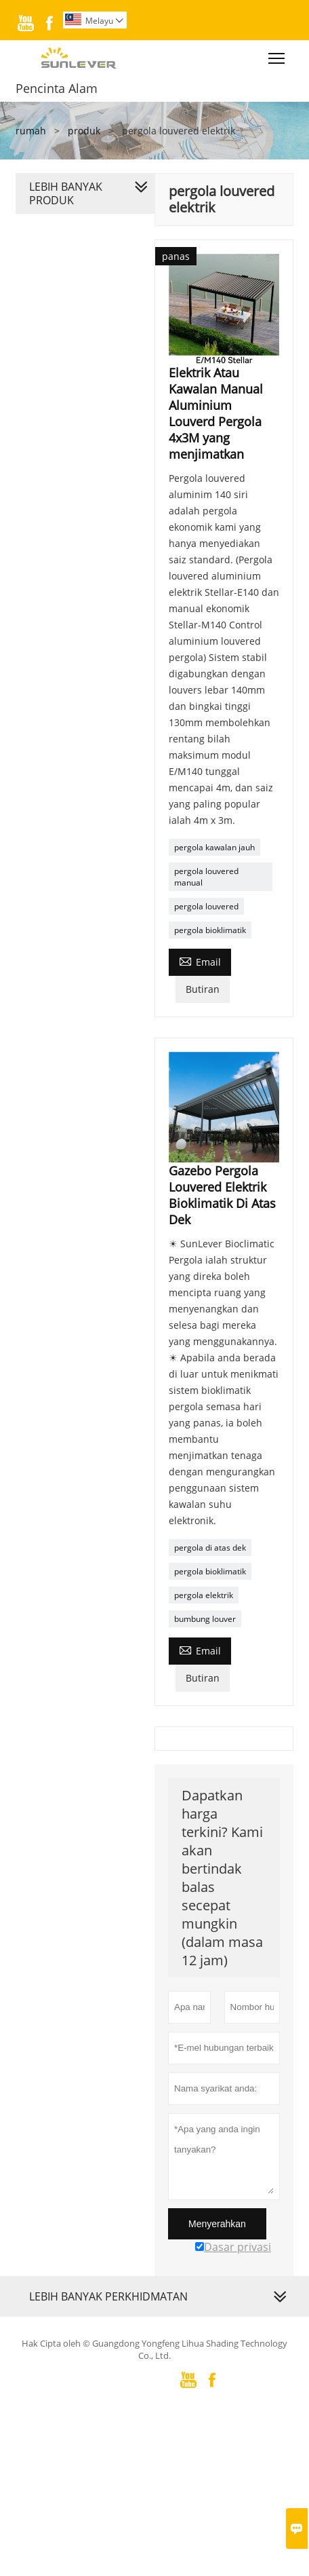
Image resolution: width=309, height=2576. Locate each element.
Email (200, 960)
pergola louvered (206, 906)
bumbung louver (205, 1619)
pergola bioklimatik (210, 930)
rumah (31, 130)
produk (84, 130)
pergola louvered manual (206, 876)
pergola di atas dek (210, 1547)
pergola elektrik (203, 1595)
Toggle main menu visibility (277, 55)
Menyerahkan (217, 2223)
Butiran (203, 989)
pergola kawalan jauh (214, 847)
